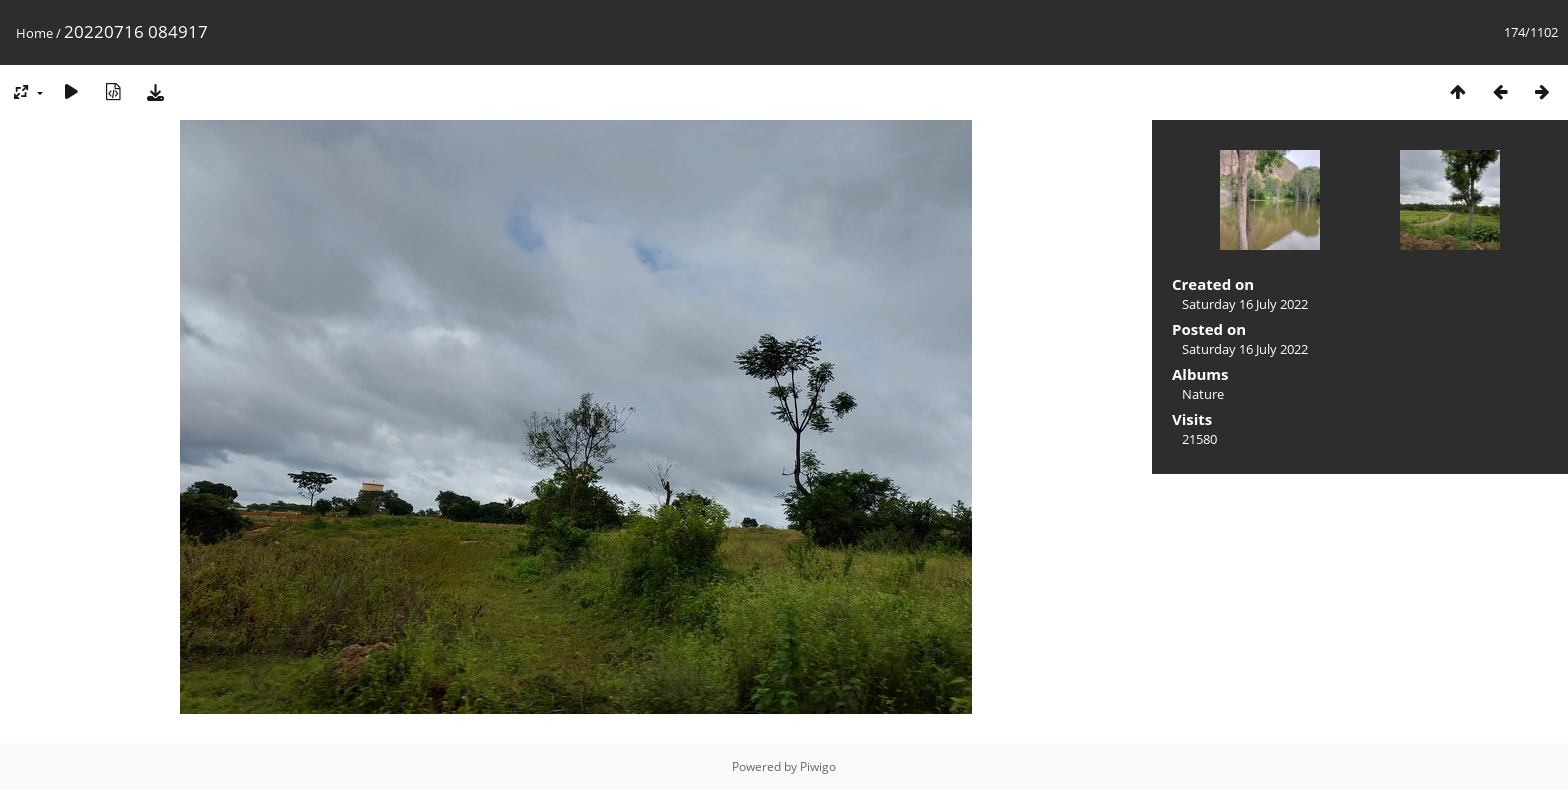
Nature (1203, 394)
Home (34, 33)
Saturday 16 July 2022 (1245, 304)
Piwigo (818, 766)
